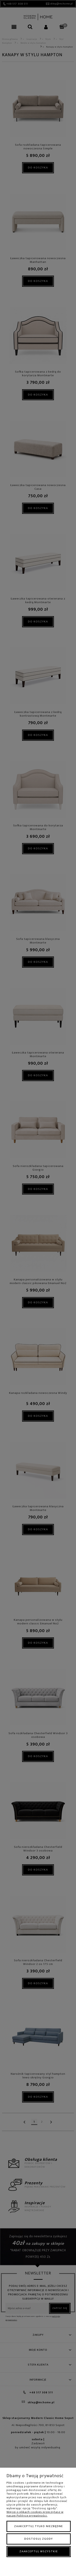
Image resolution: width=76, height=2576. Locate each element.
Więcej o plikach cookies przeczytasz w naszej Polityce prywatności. (34, 2513)
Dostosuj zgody (38, 2538)
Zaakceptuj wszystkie (38, 2551)
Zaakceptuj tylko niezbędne (38, 2526)
